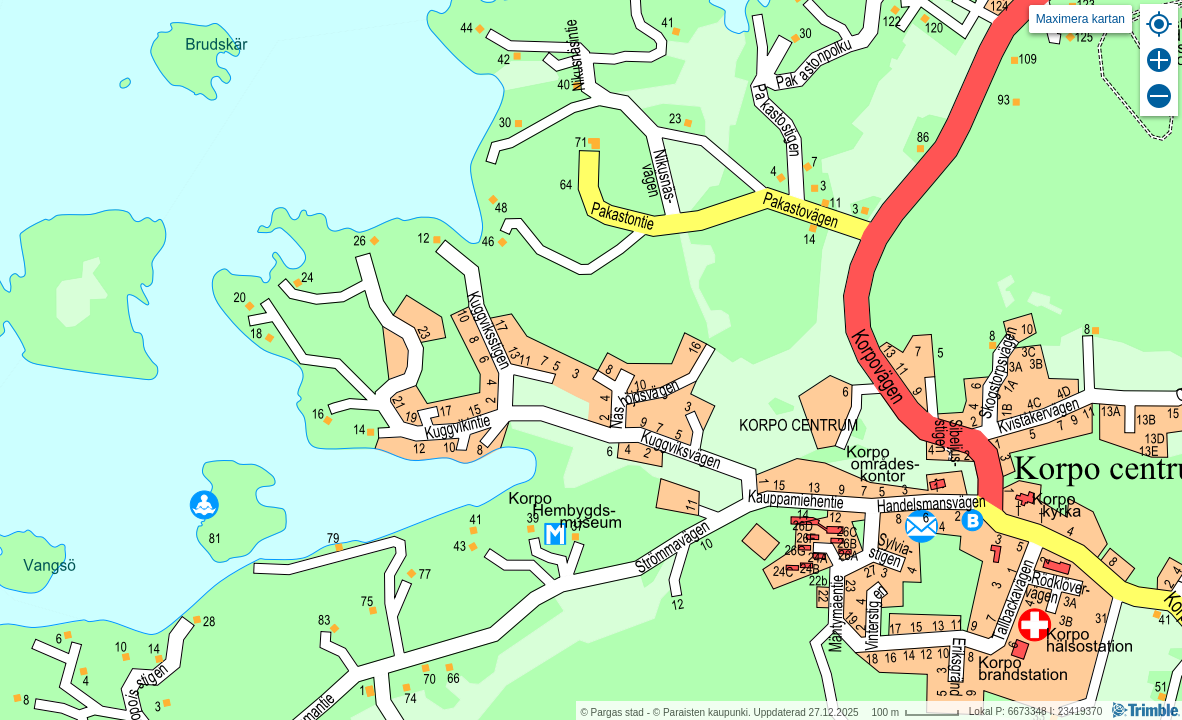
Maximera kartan (1080, 19)
